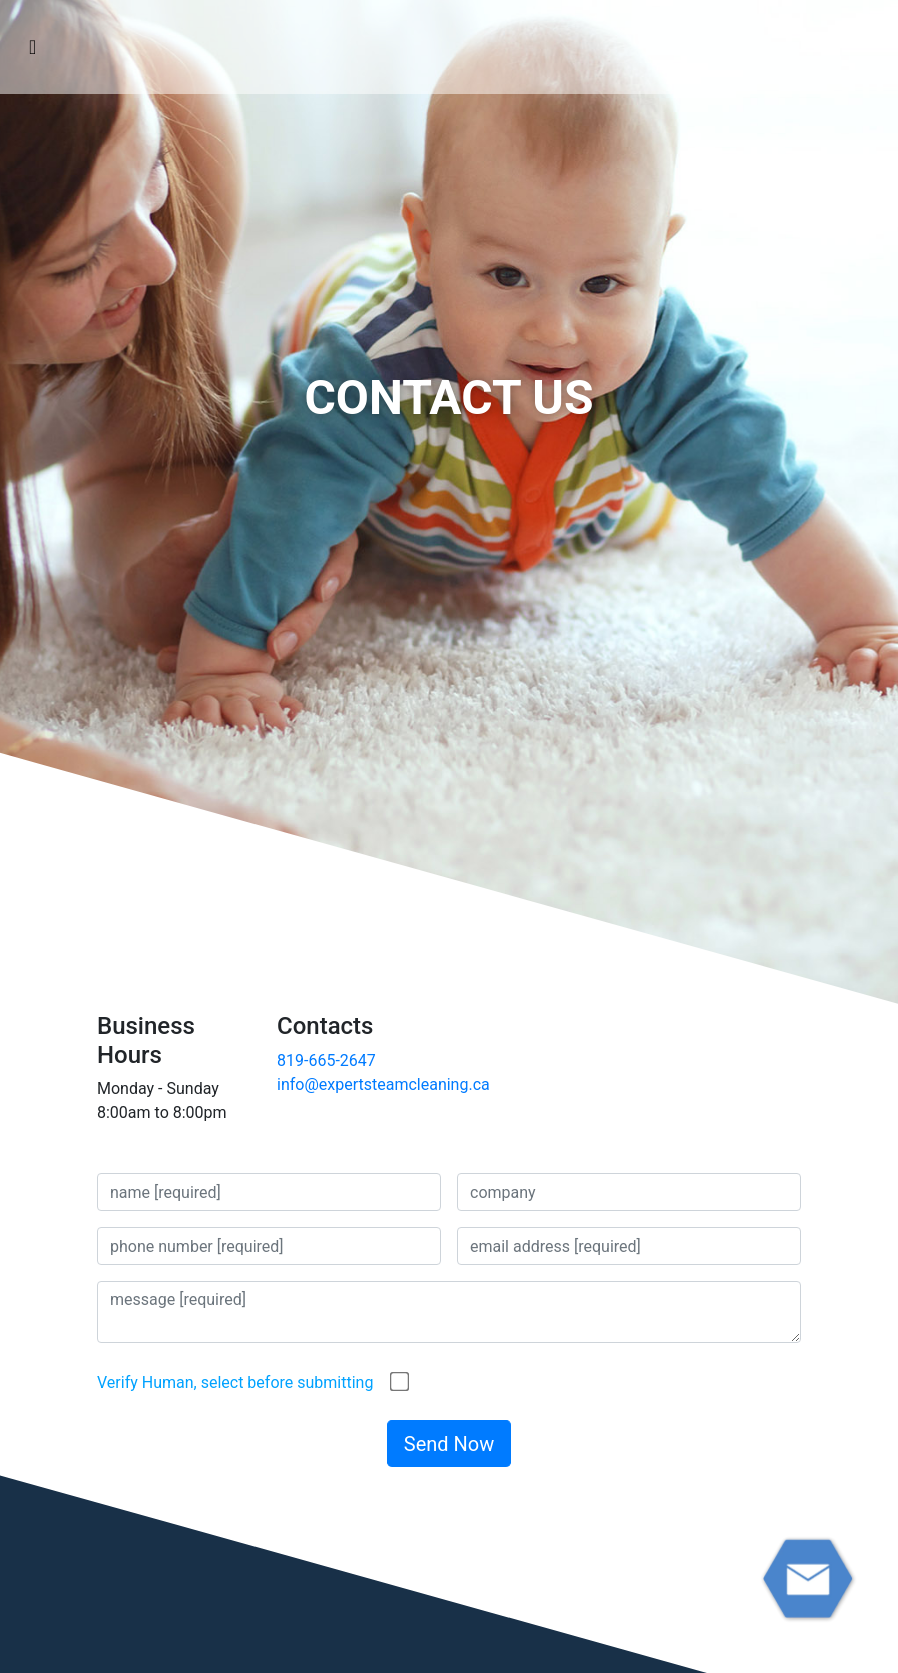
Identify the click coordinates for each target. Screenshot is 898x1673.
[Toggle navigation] (32, 47)
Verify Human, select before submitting (235, 1382)
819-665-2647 (326, 1060)
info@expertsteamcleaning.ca (383, 1084)
